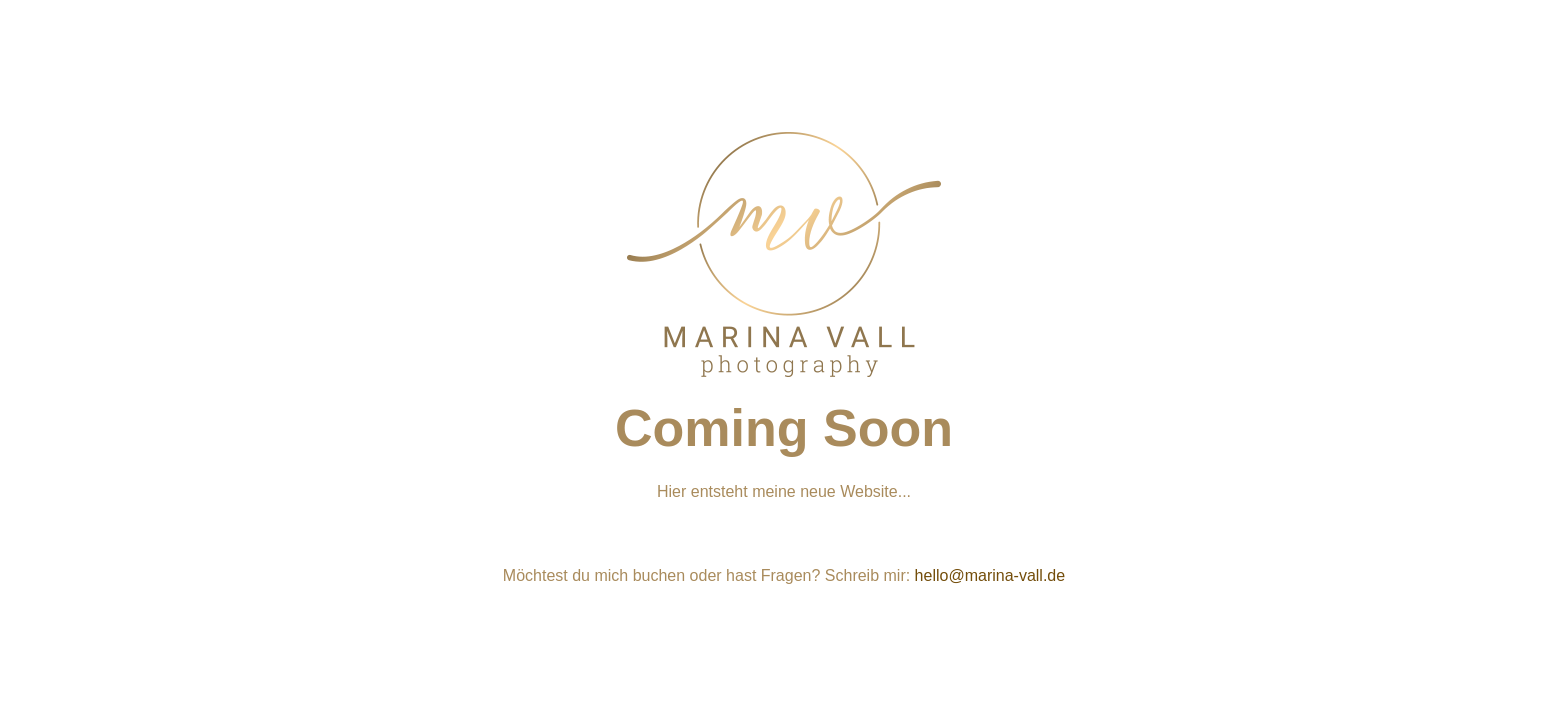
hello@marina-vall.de (990, 575)
